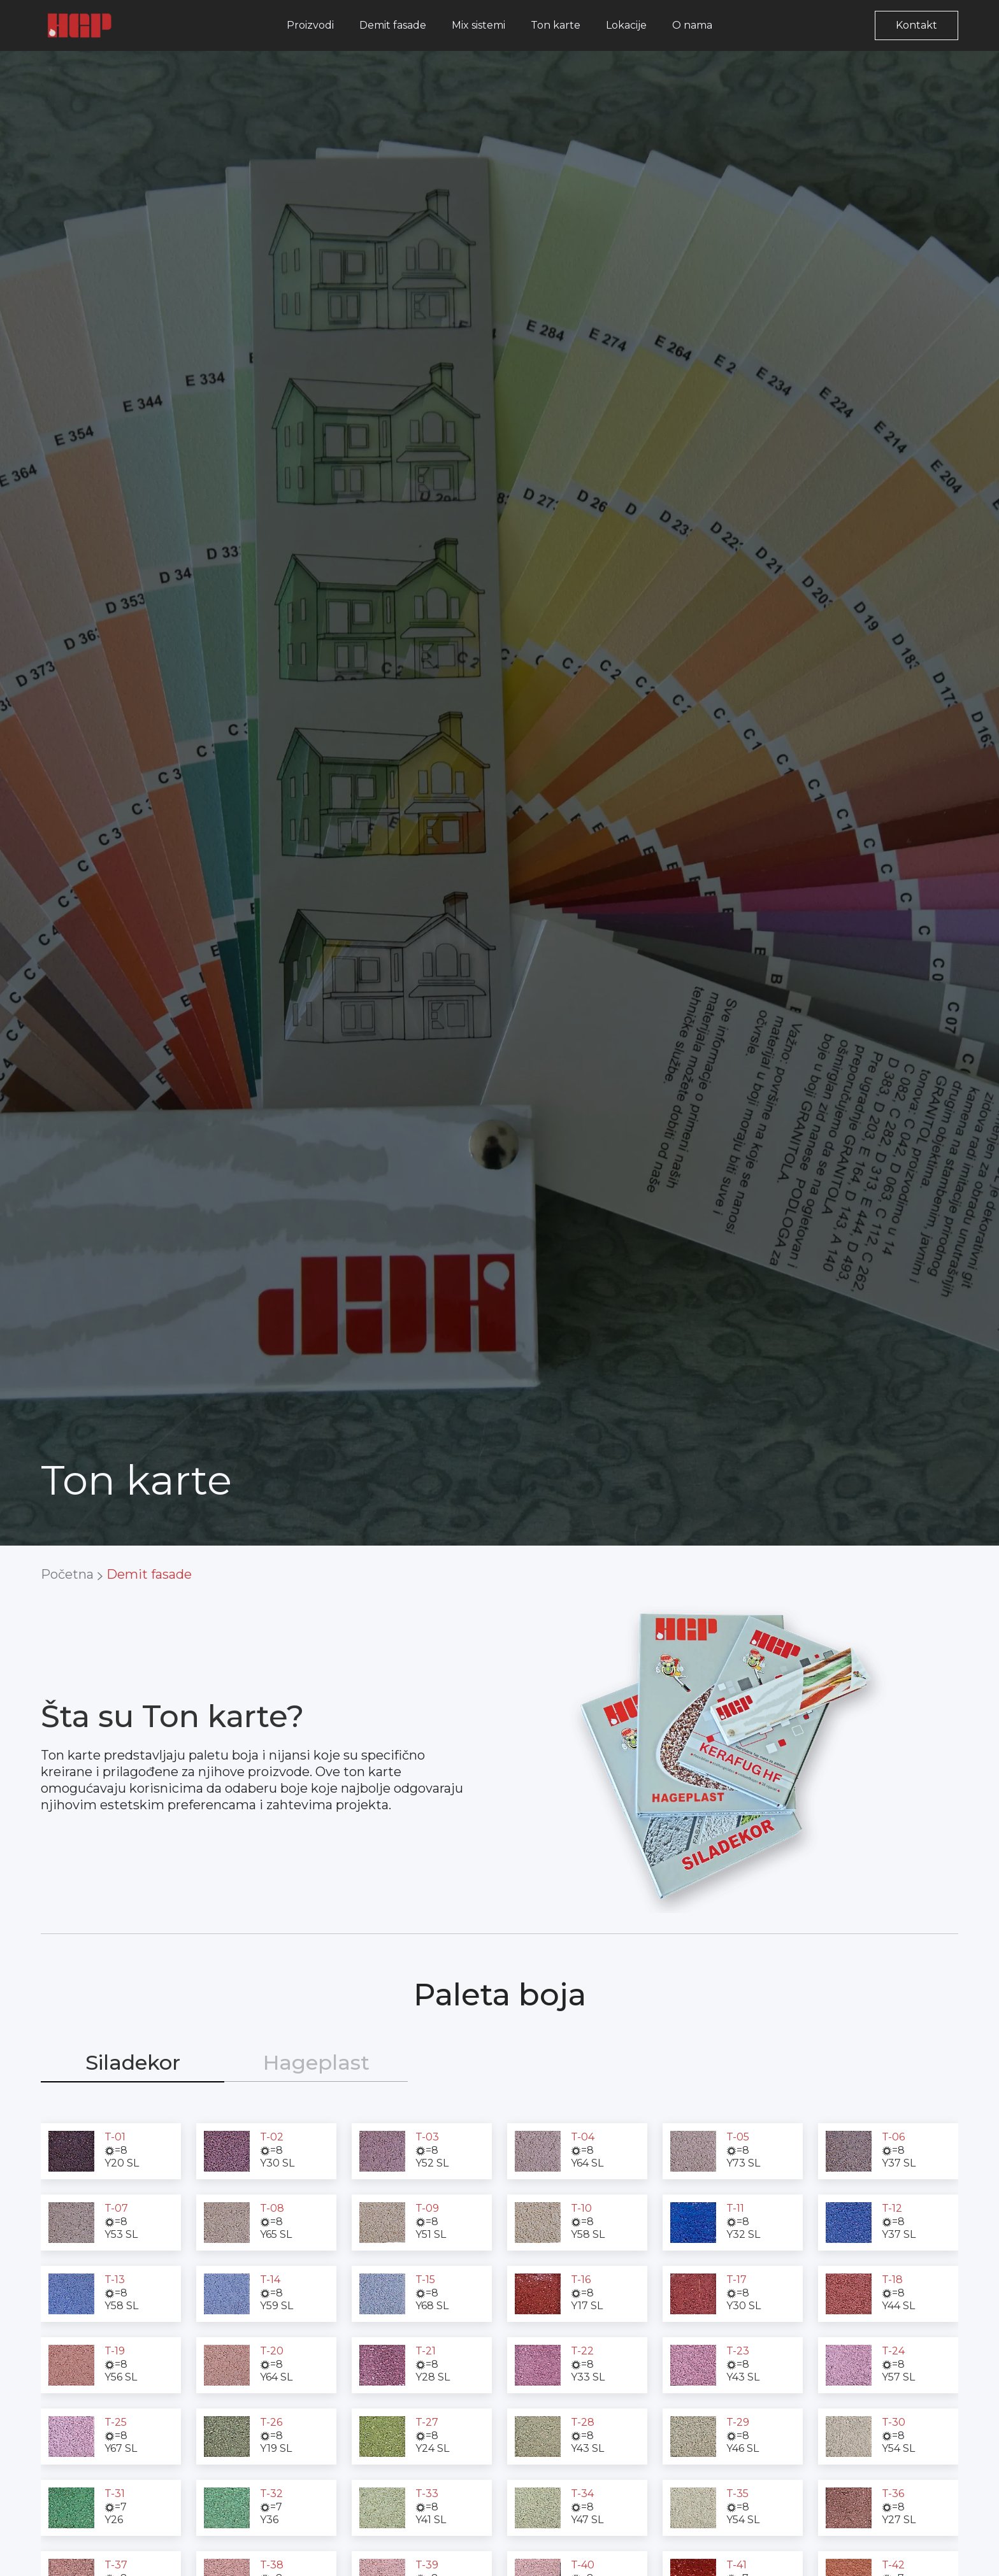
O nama (692, 25)
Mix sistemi (478, 25)
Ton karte (555, 25)
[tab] (132, 2063)
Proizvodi (310, 25)
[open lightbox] (71, 2151)
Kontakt (916, 25)
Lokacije (626, 25)
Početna (67, 1574)
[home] (79, 25)
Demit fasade (392, 25)
